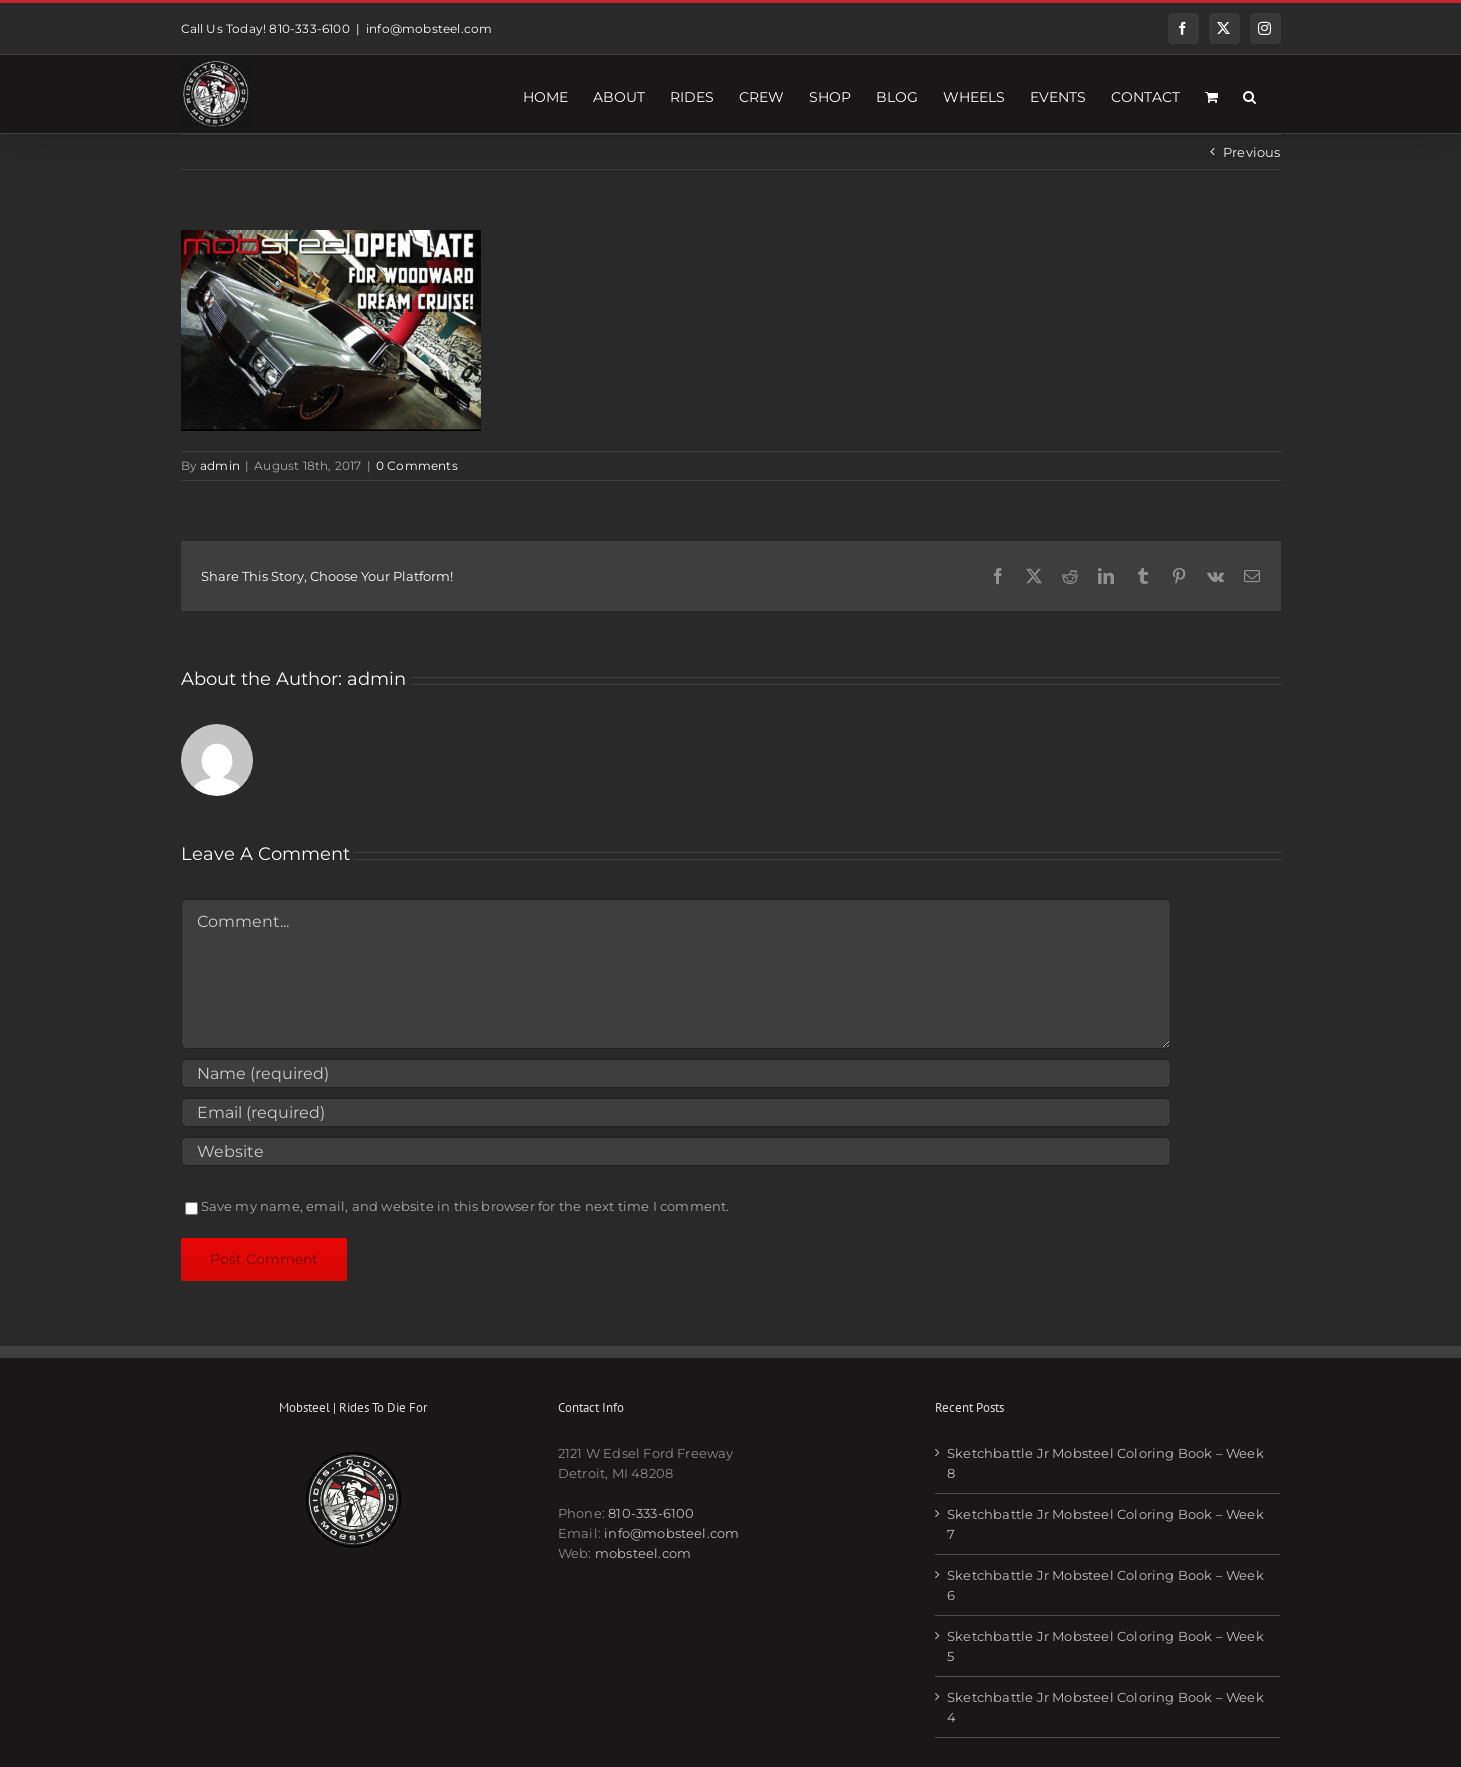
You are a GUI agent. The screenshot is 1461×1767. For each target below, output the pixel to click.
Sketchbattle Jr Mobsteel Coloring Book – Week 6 (1105, 1585)
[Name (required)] (676, 1073)
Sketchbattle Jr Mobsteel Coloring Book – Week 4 (1105, 1707)
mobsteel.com (643, 1553)
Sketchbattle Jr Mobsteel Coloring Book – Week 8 (1105, 1463)
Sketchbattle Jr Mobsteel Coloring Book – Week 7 (1105, 1524)
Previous (1252, 152)
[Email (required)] (676, 1112)
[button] (1249, 94)
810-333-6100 (651, 1513)
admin (220, 465)
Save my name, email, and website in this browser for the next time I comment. (465, 1206)
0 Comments (417, 465)
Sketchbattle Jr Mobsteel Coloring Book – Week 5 (1105, 1646)
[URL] (676, 1151)
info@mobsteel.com (429, 28)
